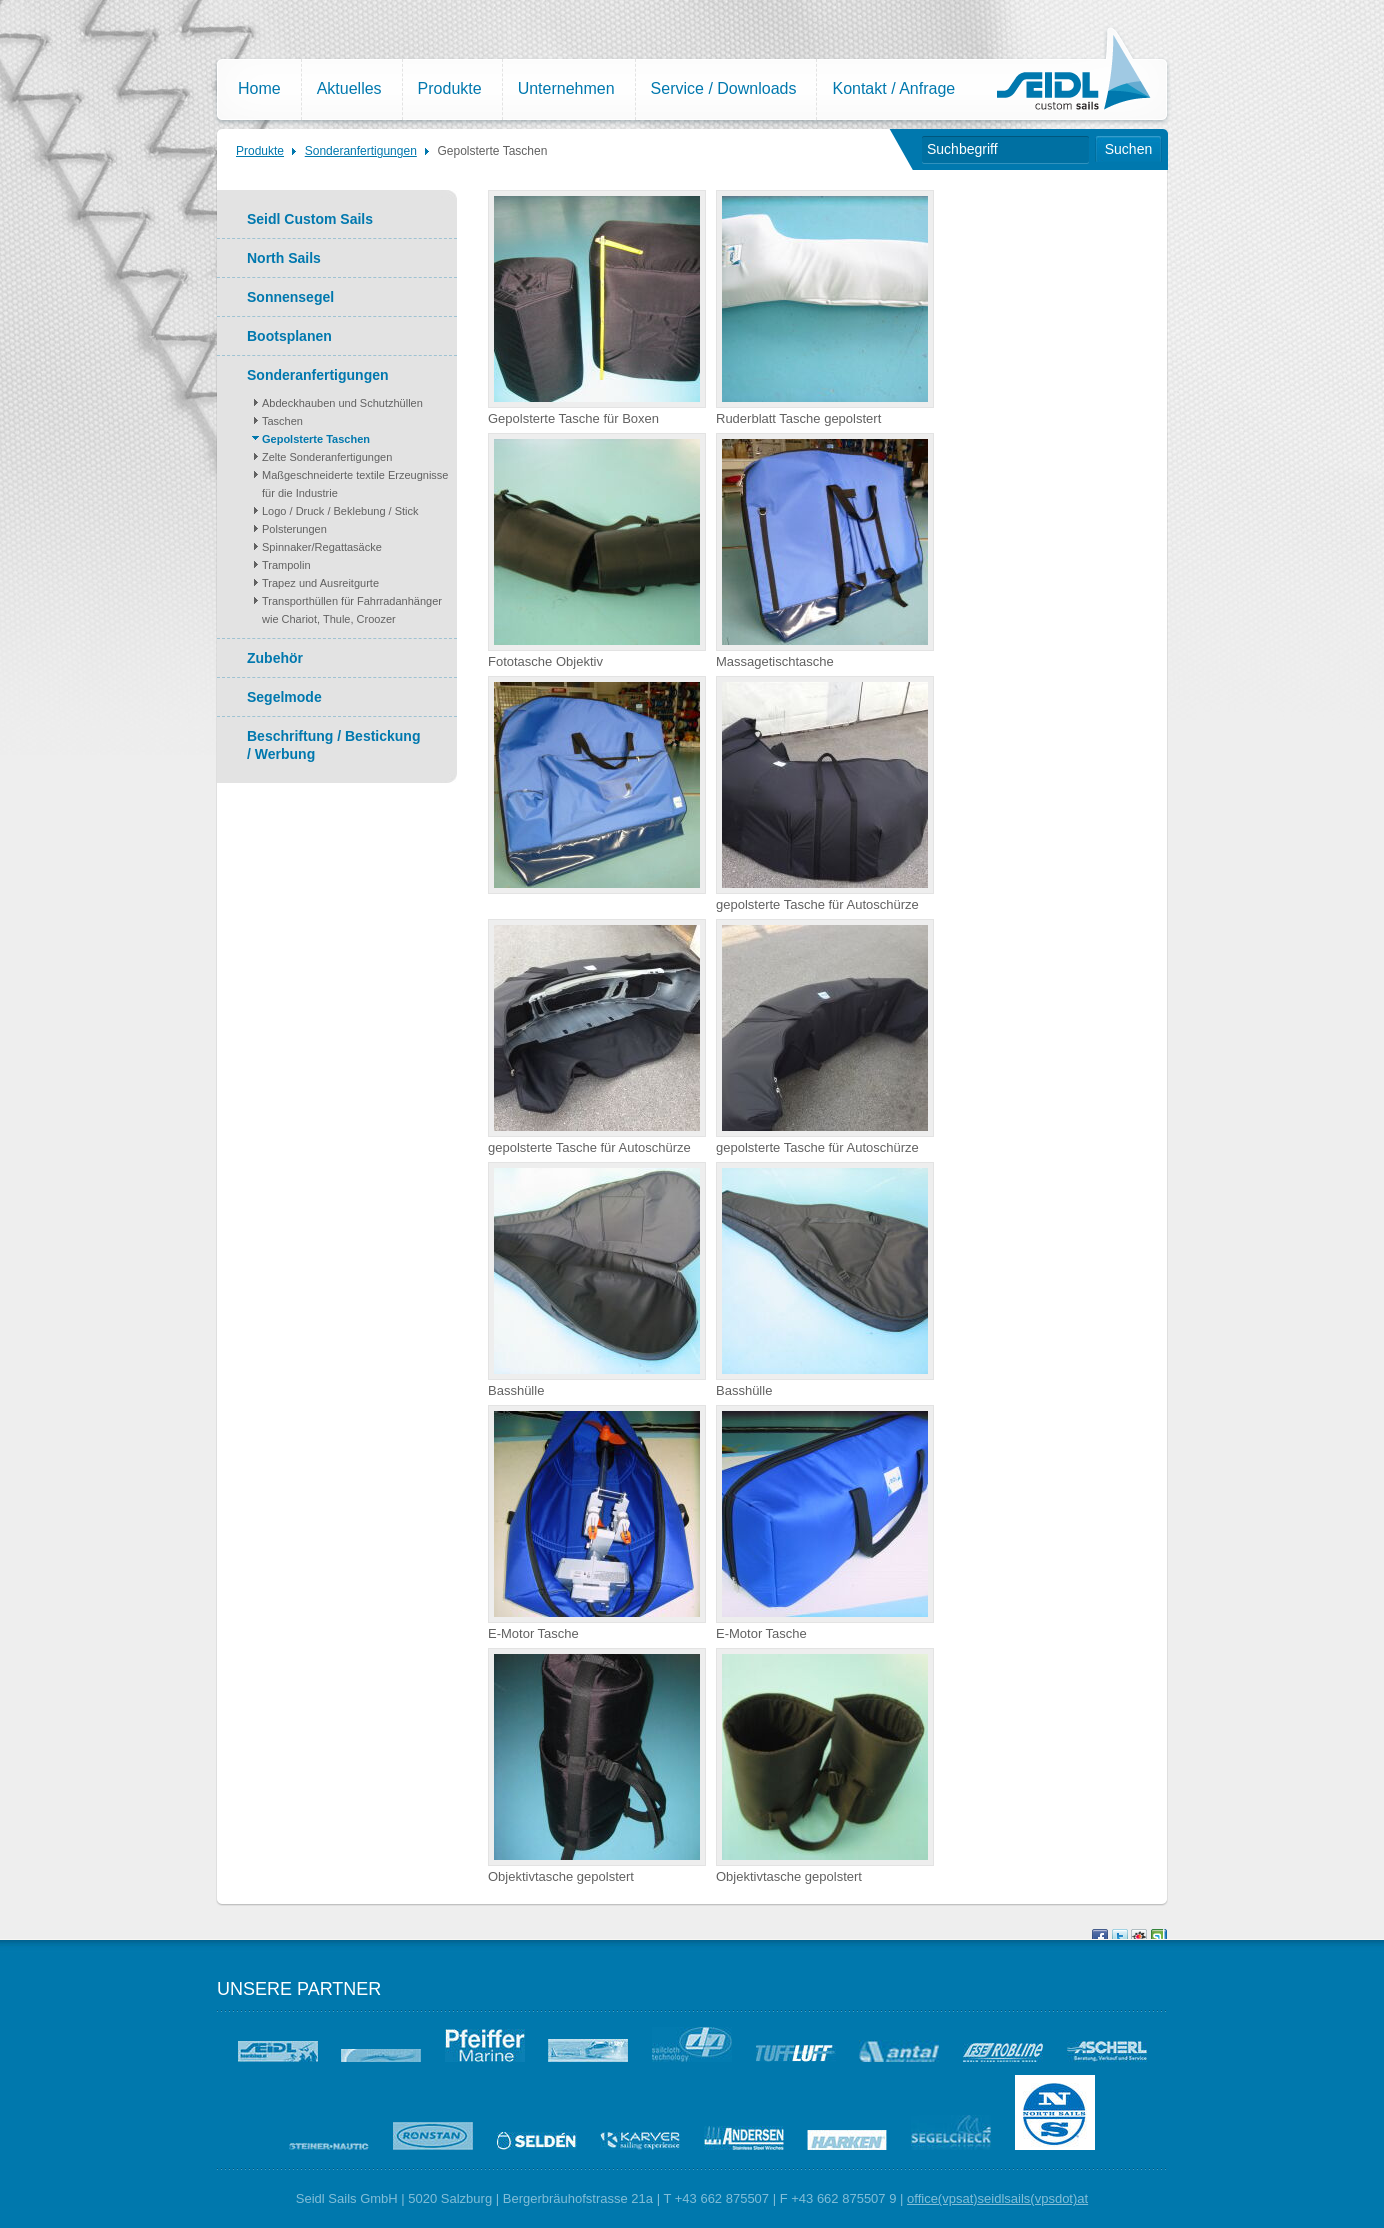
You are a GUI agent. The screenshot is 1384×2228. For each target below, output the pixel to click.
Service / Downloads (724, 88)
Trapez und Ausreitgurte (320, 583)
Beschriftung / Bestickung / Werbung (333, 745)
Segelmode (284, 697)
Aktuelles (349, 88)
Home (259, 88)
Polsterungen (294, 529)
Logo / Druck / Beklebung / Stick (340, 511)
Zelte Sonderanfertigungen (327, 457)
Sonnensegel (290, 297)
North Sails (284, 258)
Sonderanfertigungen (361, 151)
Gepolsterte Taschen (493, 151)
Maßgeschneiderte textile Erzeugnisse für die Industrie (355, 484)
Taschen (282, 421)
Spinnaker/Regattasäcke (322, 547)
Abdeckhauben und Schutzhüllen (342, 403)
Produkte (450, 88)
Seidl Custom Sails (310, 219)
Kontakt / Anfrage (893, 88)
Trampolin (286, 565)
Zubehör (275, 658)
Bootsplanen (289, 336)
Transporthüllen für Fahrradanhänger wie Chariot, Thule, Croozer (352, 610)
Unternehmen (566, 88)
